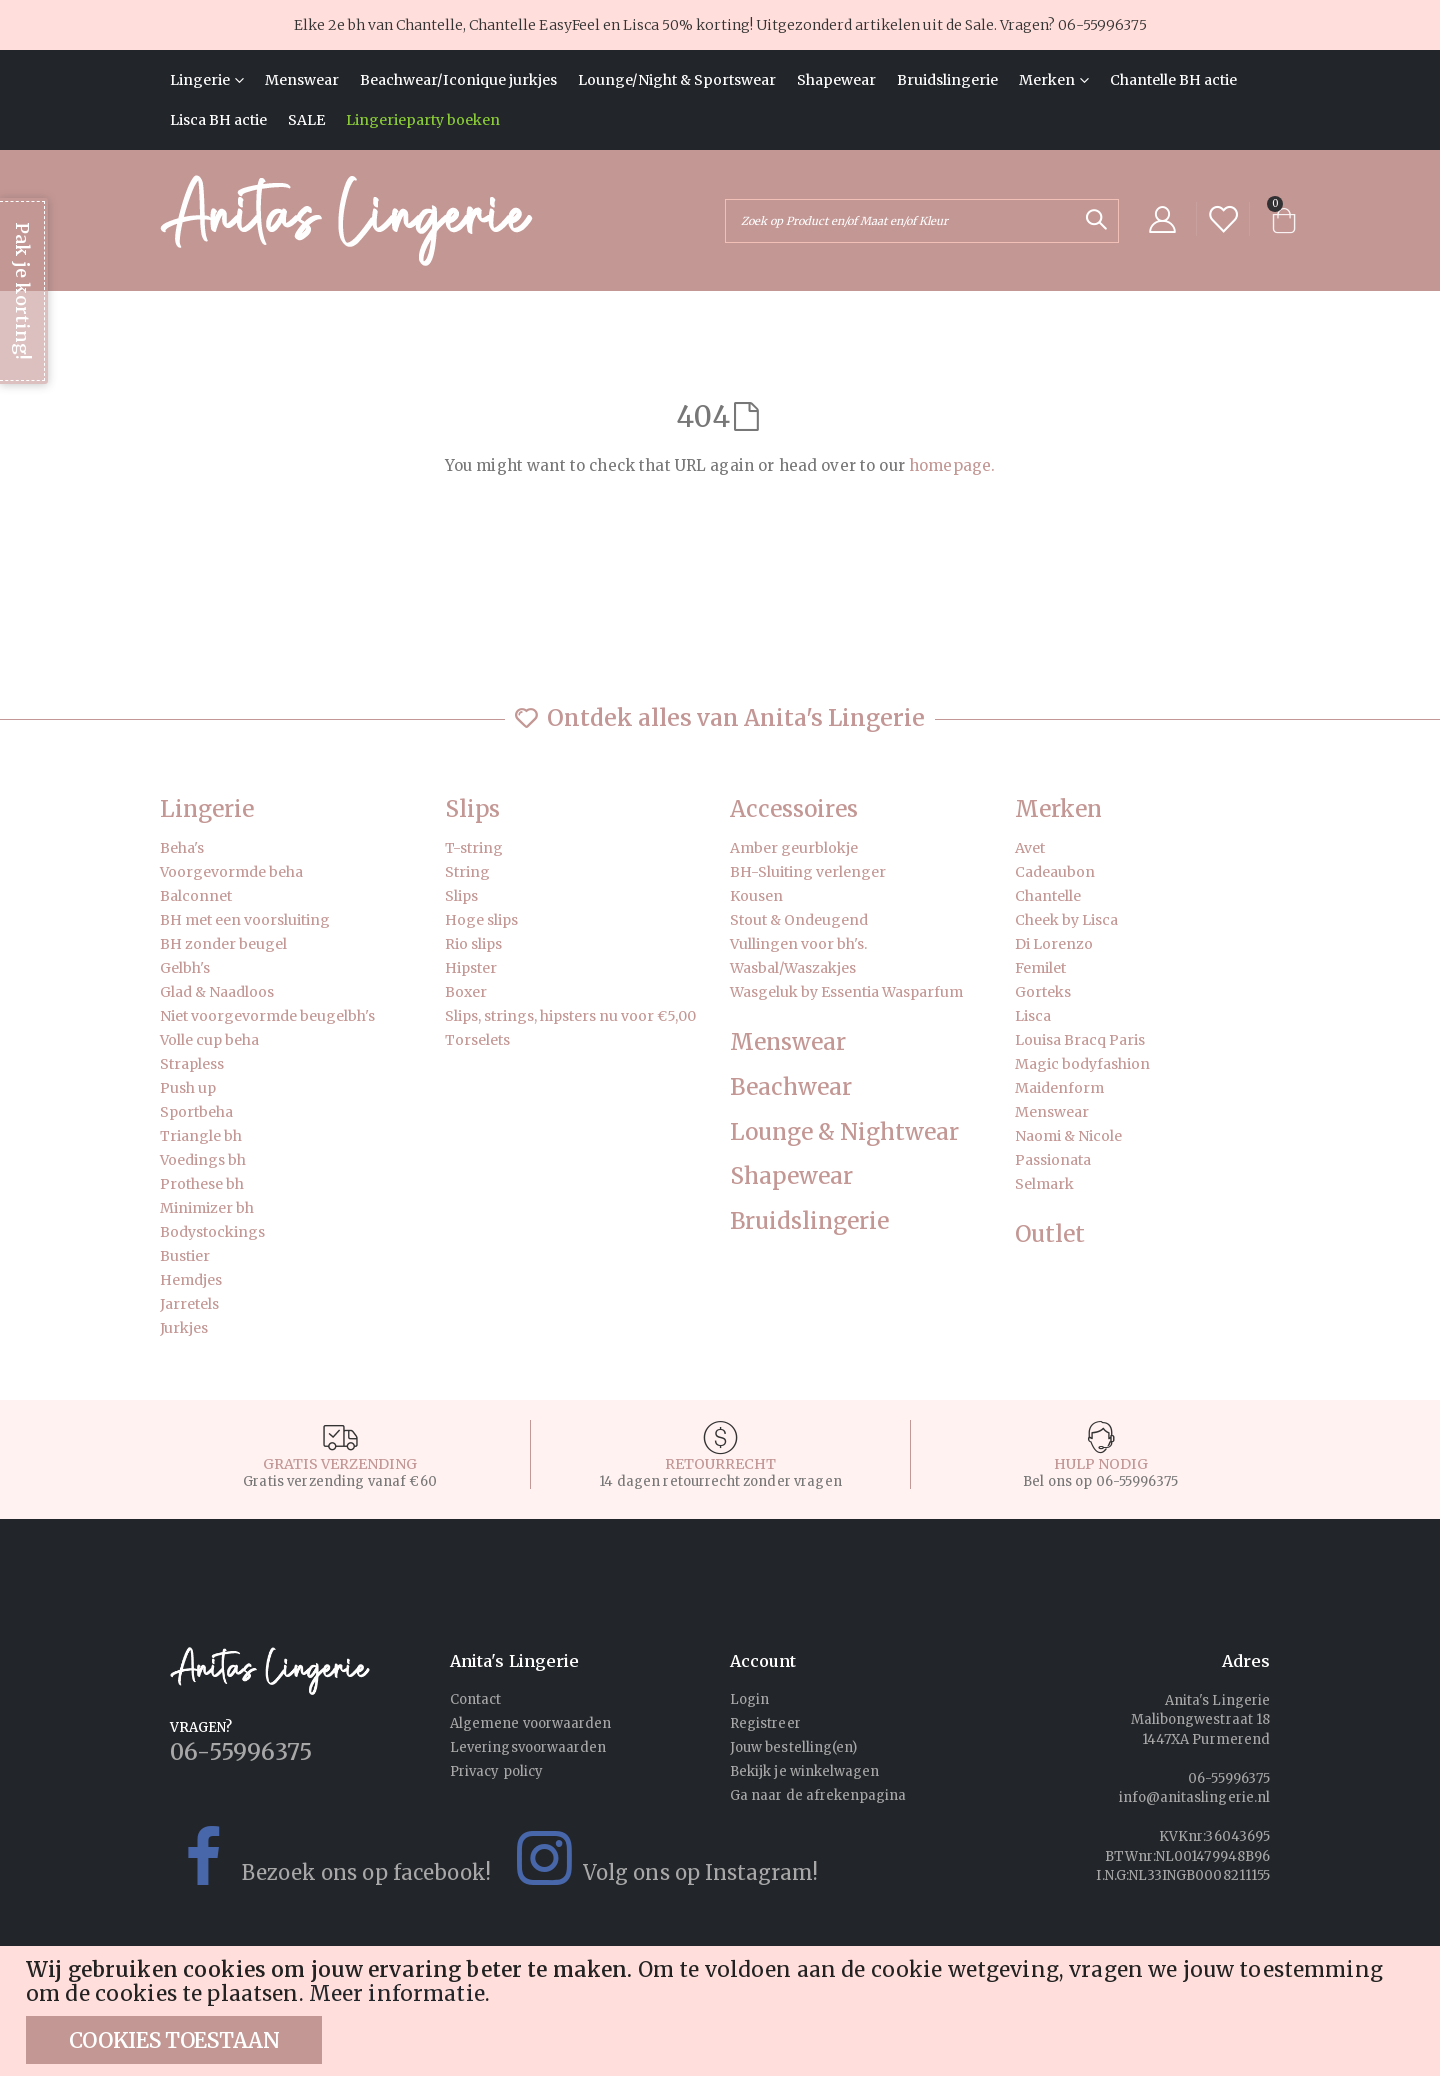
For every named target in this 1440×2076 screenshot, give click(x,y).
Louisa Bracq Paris (1080, 1040)
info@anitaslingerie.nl (1194, 1797)
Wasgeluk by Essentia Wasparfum (846, 992)
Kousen (756, 896)
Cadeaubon (1055, 872)
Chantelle (1048, 896)
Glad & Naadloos (217, 992)
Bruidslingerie (809, 1221)
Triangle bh (201, 1136)
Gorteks (1043, 992)
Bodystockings (212, 1232)
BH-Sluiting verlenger (808, 872)
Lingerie (207, 809)
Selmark (1044, 1184)
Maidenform (1059, 1088)
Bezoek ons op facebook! (320, 1858)
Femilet (1040, 968)
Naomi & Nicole (1068, 1136)
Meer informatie (397, 1994)
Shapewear (791, 1176)
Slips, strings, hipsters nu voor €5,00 (570, 1016)
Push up (188, 1088)
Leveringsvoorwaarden (528, 1747)
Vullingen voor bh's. (798, 944)
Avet (1030, 848)
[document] (722, 2011)
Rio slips (473, 944)
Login (749, 1699)
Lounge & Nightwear (844, 1132)
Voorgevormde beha (231, 872)
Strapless (192, 1064)
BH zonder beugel (223, 944)
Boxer (466, 992)
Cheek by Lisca (1066, 920)
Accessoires (794, 809)
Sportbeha (196, 1112)
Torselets (477, 1040)
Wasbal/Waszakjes (793, 968)
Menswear (788, 1042)
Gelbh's (185, 968)
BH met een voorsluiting (245, 920)
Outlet (1050, 1234)
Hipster (471, 968)
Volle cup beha (209, 1040)
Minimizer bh (207, 1208)
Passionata (1053, 1160)
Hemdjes (191, 1280)
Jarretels (189, 1304)
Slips (472, 809)
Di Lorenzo (1054, 944)
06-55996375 (1102, 25)
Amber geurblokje (794, 848)
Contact (475, 1699)
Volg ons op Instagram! (654, 1858)
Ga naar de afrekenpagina (818, 1795)
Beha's (182, 848)
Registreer (765, 1723)
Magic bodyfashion (1082, 1064)
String (467, 872)
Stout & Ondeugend (799, 920)
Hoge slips (481, 920)
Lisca (1033, 1016)
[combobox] (922, 221)
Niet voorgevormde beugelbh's (267, 1016)
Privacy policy (496, 1771)
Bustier (185, 1256)
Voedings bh (203, 1160)
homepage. (952, 465)
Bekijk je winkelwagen (804, 1771)
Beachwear (791, 1087)
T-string (474, 848)
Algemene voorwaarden (530, 1723)
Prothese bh (202, 1184)
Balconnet (196, 896)
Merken (1058, 809)
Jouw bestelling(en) (793, 1747)
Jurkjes (184, 1328)
